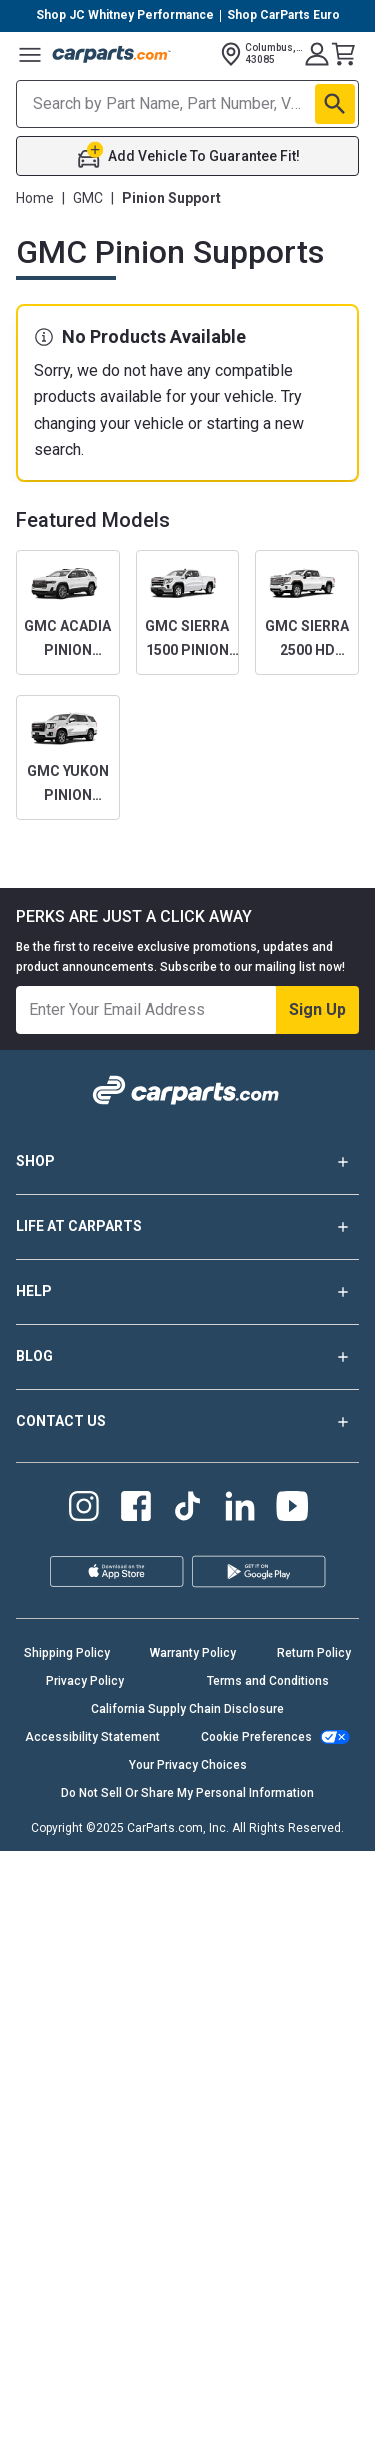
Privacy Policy (85, 1681)
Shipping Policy (67, 1653)
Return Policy (314, 1653)
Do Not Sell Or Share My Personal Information (187, 1793)
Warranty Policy (193, 1653)
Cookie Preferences (256, 1737)
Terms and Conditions (268, 1681)
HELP (187, 1292)
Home (35, 198)
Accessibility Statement (92, 1737)
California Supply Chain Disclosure (187, 1709)
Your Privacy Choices (188, 1765)
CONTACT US (187, 1422)
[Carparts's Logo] (112, 54)
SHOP (187, 1162)
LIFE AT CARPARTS (187, 1227)
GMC (88, 198)
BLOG (187, 1357)
